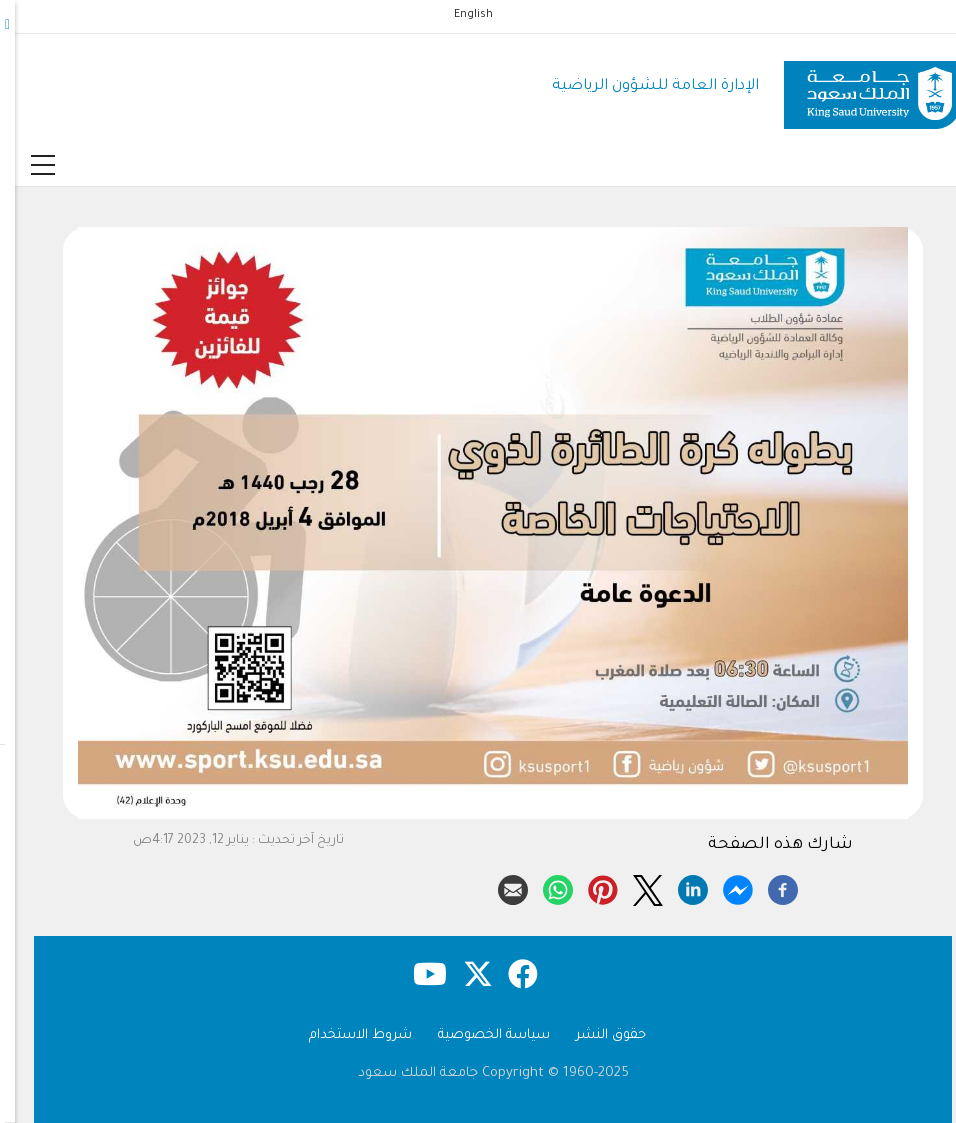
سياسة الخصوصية (479, 1035)
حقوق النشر (596, 1035)
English (458, 15)
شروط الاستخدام (345, 1035)
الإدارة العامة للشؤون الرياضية (640, 86)
